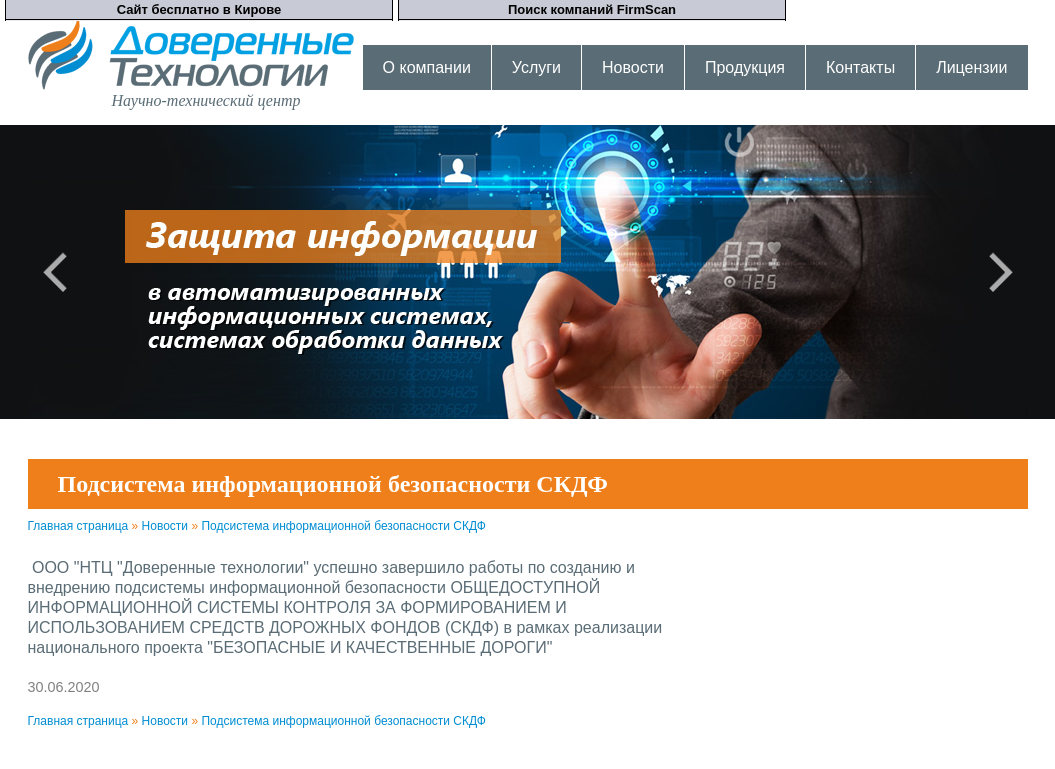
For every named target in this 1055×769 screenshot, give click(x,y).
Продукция (745, 67)
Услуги (536, 67)
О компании (427, 67)
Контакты (860, 67)
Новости (633, 67)
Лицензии (971, 67)
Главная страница (78, 526)
